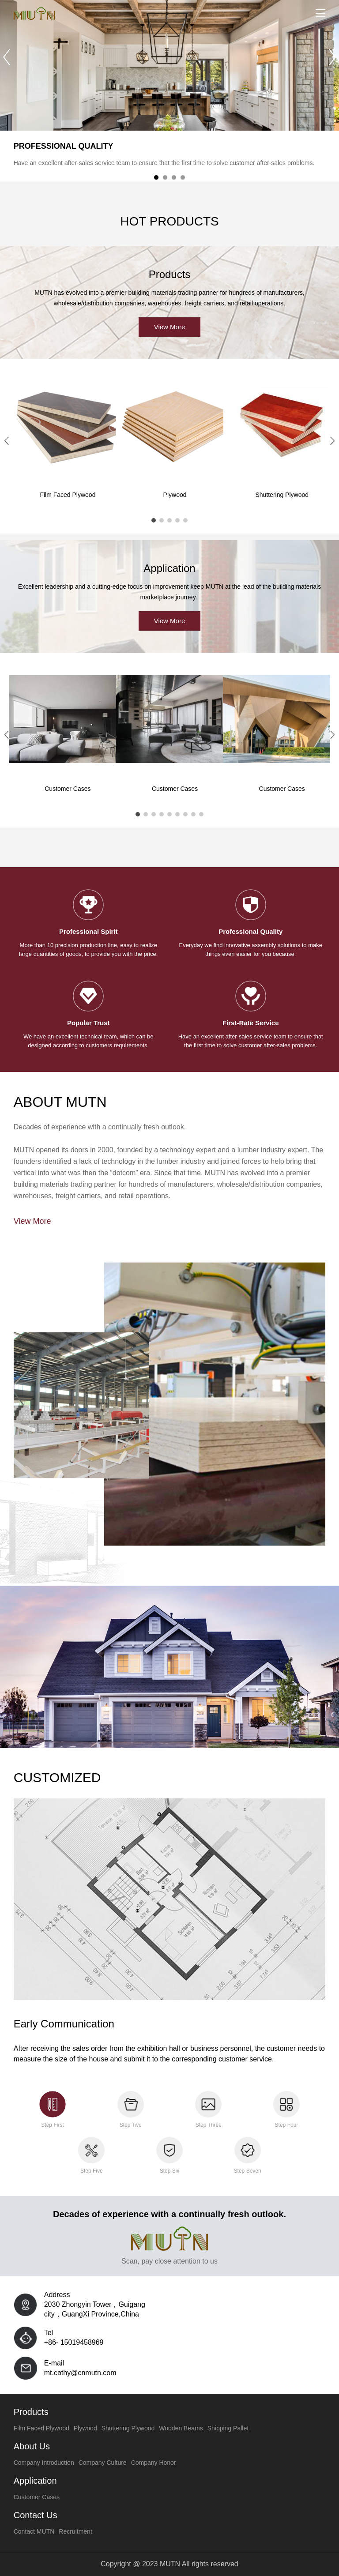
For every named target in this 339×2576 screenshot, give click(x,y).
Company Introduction (44, 2462)
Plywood (175, 494)
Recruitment (75, 2531)
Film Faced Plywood (67, 494)
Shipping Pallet (228, 2428)
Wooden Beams (181, 2428)
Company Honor (153, 2462)
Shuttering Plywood (128, 2428)
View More (169, 327)
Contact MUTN (34, 2531)
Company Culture (103, 2462)
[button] (332, 57)
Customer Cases (37, 2497)
